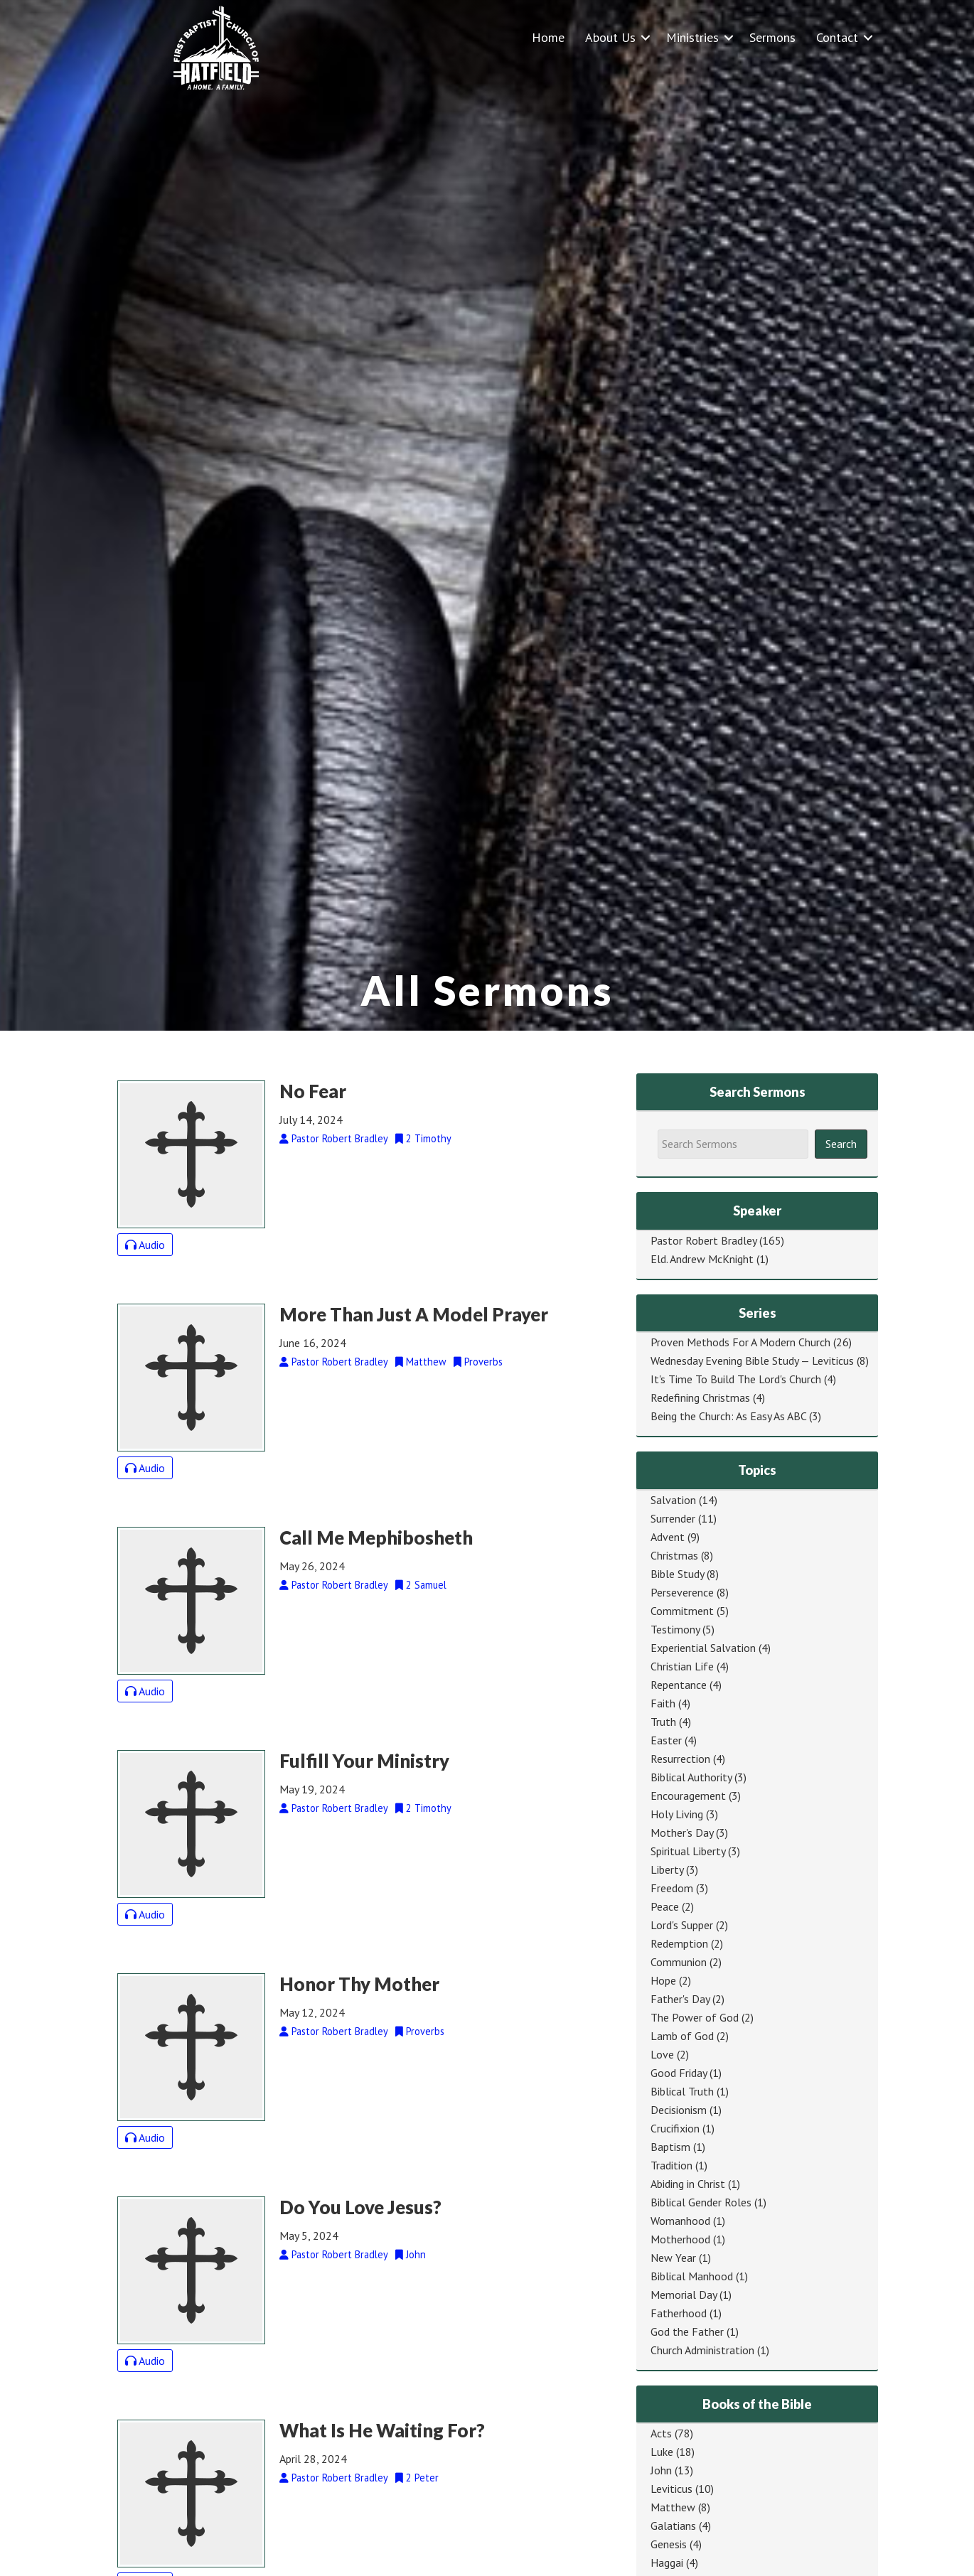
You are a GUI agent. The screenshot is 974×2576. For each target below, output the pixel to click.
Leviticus (671, 2488)
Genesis (669, 2544)
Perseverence (682, 1592)
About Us (610, 37)
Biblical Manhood (692, 2276)
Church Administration (702, 2350)
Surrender (673, 1518)
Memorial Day (684, 2294)
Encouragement (688, 1795)
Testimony (675, 1629)
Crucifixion (675, 2128)
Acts (661, 2433)
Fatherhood (679, 2313)
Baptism (670, 2147)
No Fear (312, 1091)
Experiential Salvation (703, 1648)
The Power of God (695, 2017)
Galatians (673, 2525)
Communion (679, 1962)
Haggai (667, 2562)
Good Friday (679, 2073)
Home (548, 37)
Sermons (772, 37)
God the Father (687, 2331)
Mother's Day (682, 1832)
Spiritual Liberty (688, 1851)
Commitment (682, 1611)
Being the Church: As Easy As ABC (728, 1416)
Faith (663, 1703)
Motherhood (680, 2239)
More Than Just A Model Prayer (413, 1314)
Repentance (679, 1685)
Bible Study (677, 1574)
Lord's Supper (682, 1925)
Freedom (672, 1888)
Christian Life (682, 1666)
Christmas (674, 1555)
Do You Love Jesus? (360, 2207)
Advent (668, 1537)
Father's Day (680, 1999)
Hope (663, 1980)
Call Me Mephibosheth (376, 1537)
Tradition (671, 2165)
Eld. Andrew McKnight (702, 1259)
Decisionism (679, 2110)
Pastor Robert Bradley (703, 1240)
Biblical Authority (691, 1777)
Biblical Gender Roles (701, 2202)
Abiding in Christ (688, 2184)
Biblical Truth (682, 2091)
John (661, 2470)
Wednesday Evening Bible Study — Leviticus (752, 1360)
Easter (666, 1740)
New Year (673, 2257)
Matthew (673, 2507)
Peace (665, 1906)
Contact (837, 37)
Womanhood (680, 2220)
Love (662, 2054)
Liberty (667, 1869)
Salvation (673, 1500)
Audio (145, 1245)
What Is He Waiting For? (382, 2430)
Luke (662, 2451)
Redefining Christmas (700, 1397)
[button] (645, 37)
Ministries (692, 37)
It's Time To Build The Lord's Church (736, 1379)
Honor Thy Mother (359, 1984)
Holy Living (677, 1814)
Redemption (679, 1943)
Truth (663, 1721)
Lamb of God (682, 2036)
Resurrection (680, 1758)
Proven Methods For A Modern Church (740, 1342)
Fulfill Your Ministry (364, 1760)
